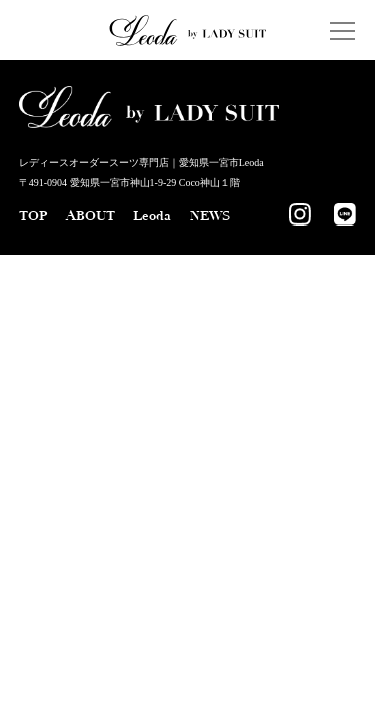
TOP (33, 215)
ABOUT (90, 215)
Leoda (152, 215)
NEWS (210, 215)
